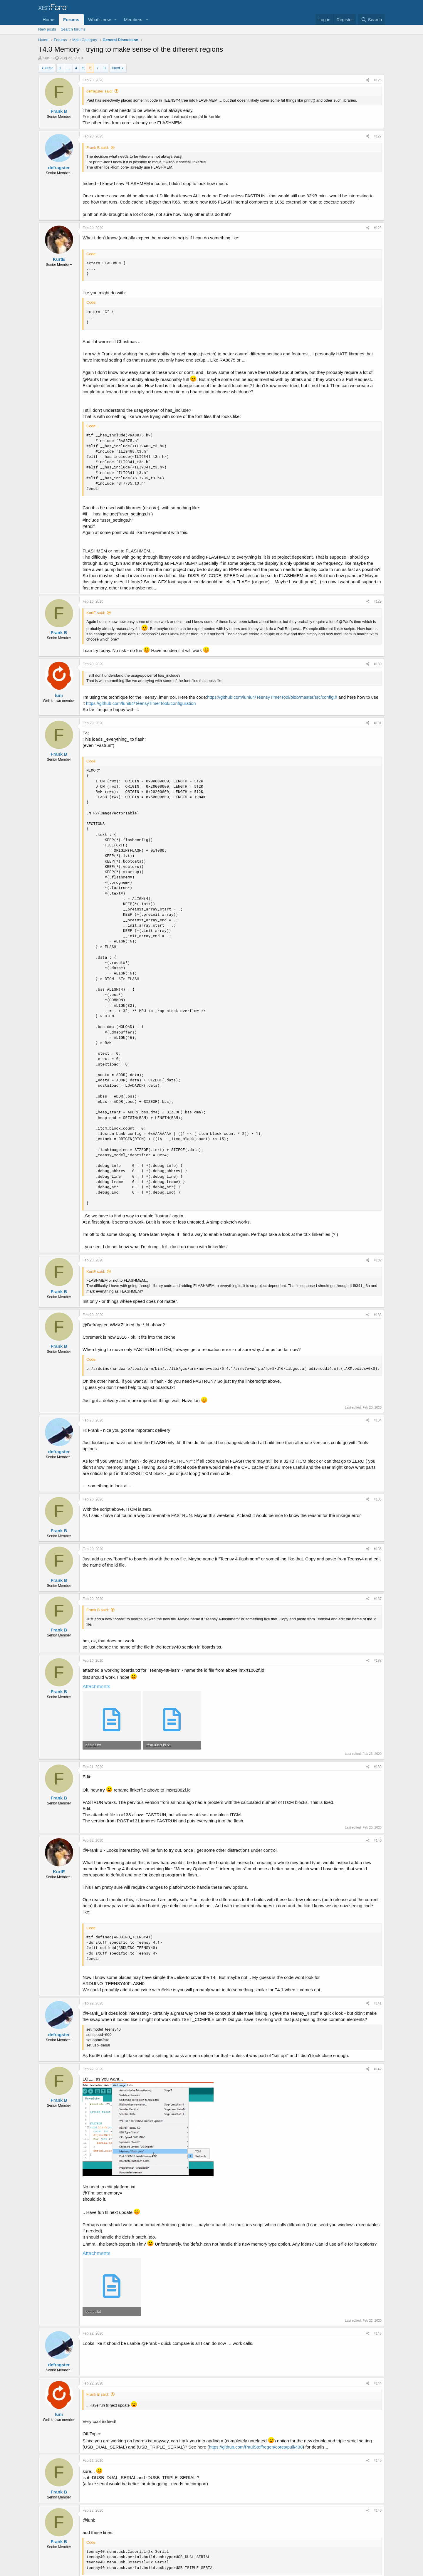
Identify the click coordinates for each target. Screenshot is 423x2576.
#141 (378, 2003)
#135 (378, 1499)
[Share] (368, 80)
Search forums (73, 29)
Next (116, 68)
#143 (378, 2333)
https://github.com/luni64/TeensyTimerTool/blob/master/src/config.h (272, 697)
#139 (378, 1767)
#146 (378, 2510)
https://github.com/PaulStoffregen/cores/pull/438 (256, 2446)
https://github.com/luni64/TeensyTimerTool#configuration (141, 703)
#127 (378, 136)
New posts (47, 29)
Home (48, 19)
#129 (378, 601)
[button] (115, 19)
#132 (378, 1260)
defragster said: (99, 91)
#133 (378, 1315)
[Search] (371, 19)
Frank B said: (97, 147)
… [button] (68, 68)
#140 (378, 1841)
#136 (378, 1549)
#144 (378, 2383)
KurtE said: (95, 613)
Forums (71, 19)
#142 (378, 2069)
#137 (378, 1599)
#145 (378, 2461)
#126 (378, 80)
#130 (378, 664)
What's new (99, 19)
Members (133, 19)
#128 (378, 228)
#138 (378, 1660)
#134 (378, 1420)
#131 (378, 723)
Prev (49, 68)
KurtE (47, 58)
